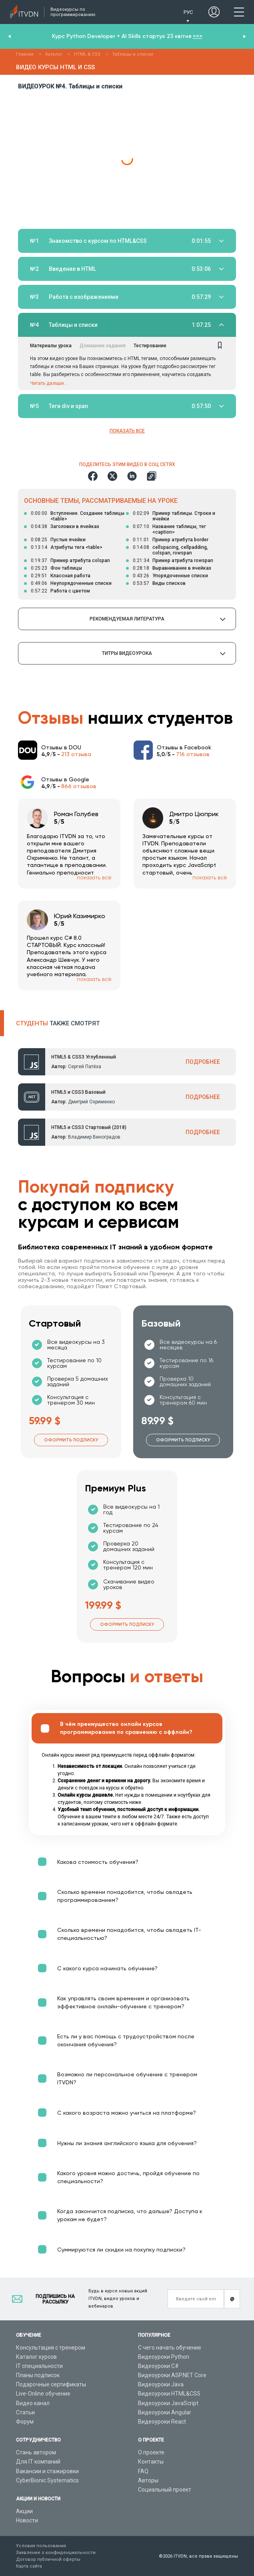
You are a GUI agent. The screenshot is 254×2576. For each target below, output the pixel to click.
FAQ (143, 2471)
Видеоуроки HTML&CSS (169, 2393)
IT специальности (39, 2366)
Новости (27, 2520)
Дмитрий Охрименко (91, 1102)
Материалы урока (51, 345)
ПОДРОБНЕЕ (203, 1062)
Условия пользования (41, 2545)
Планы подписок (38, 2375)
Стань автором (36, 2452)
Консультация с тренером (50, 2347)
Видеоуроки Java (161, 2384)
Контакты (151, 2461)
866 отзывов (78, 786)
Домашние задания (103, 345)
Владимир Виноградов (94, 1137)
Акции (24, 2511)
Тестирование (150, 345)
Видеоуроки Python (163, 2357)
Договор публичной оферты (48, 2559)
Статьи (25, 2412)
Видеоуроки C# (158, 2366)
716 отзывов (193, 754)
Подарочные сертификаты (51, 2384)
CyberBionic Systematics (47, 2480)
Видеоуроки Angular (164, 2412)
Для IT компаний (38, 2461)
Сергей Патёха (84, 1066)
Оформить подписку (71, 1440)
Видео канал (33, 2403)
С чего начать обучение (169, 2347)
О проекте (151, 2452)
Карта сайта (29, 2566)
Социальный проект (164, 2489)
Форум (25, 2421)
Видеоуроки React (162, 2421)
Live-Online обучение (43, 2393)
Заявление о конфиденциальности (56, 2552)
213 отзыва (76, 754)
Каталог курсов (36, 2357)
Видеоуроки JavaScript (168, 2403)
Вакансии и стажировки (47, 2471)
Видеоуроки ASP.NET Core (172, 2375)
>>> (197, 36)
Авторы (148, 2480)
